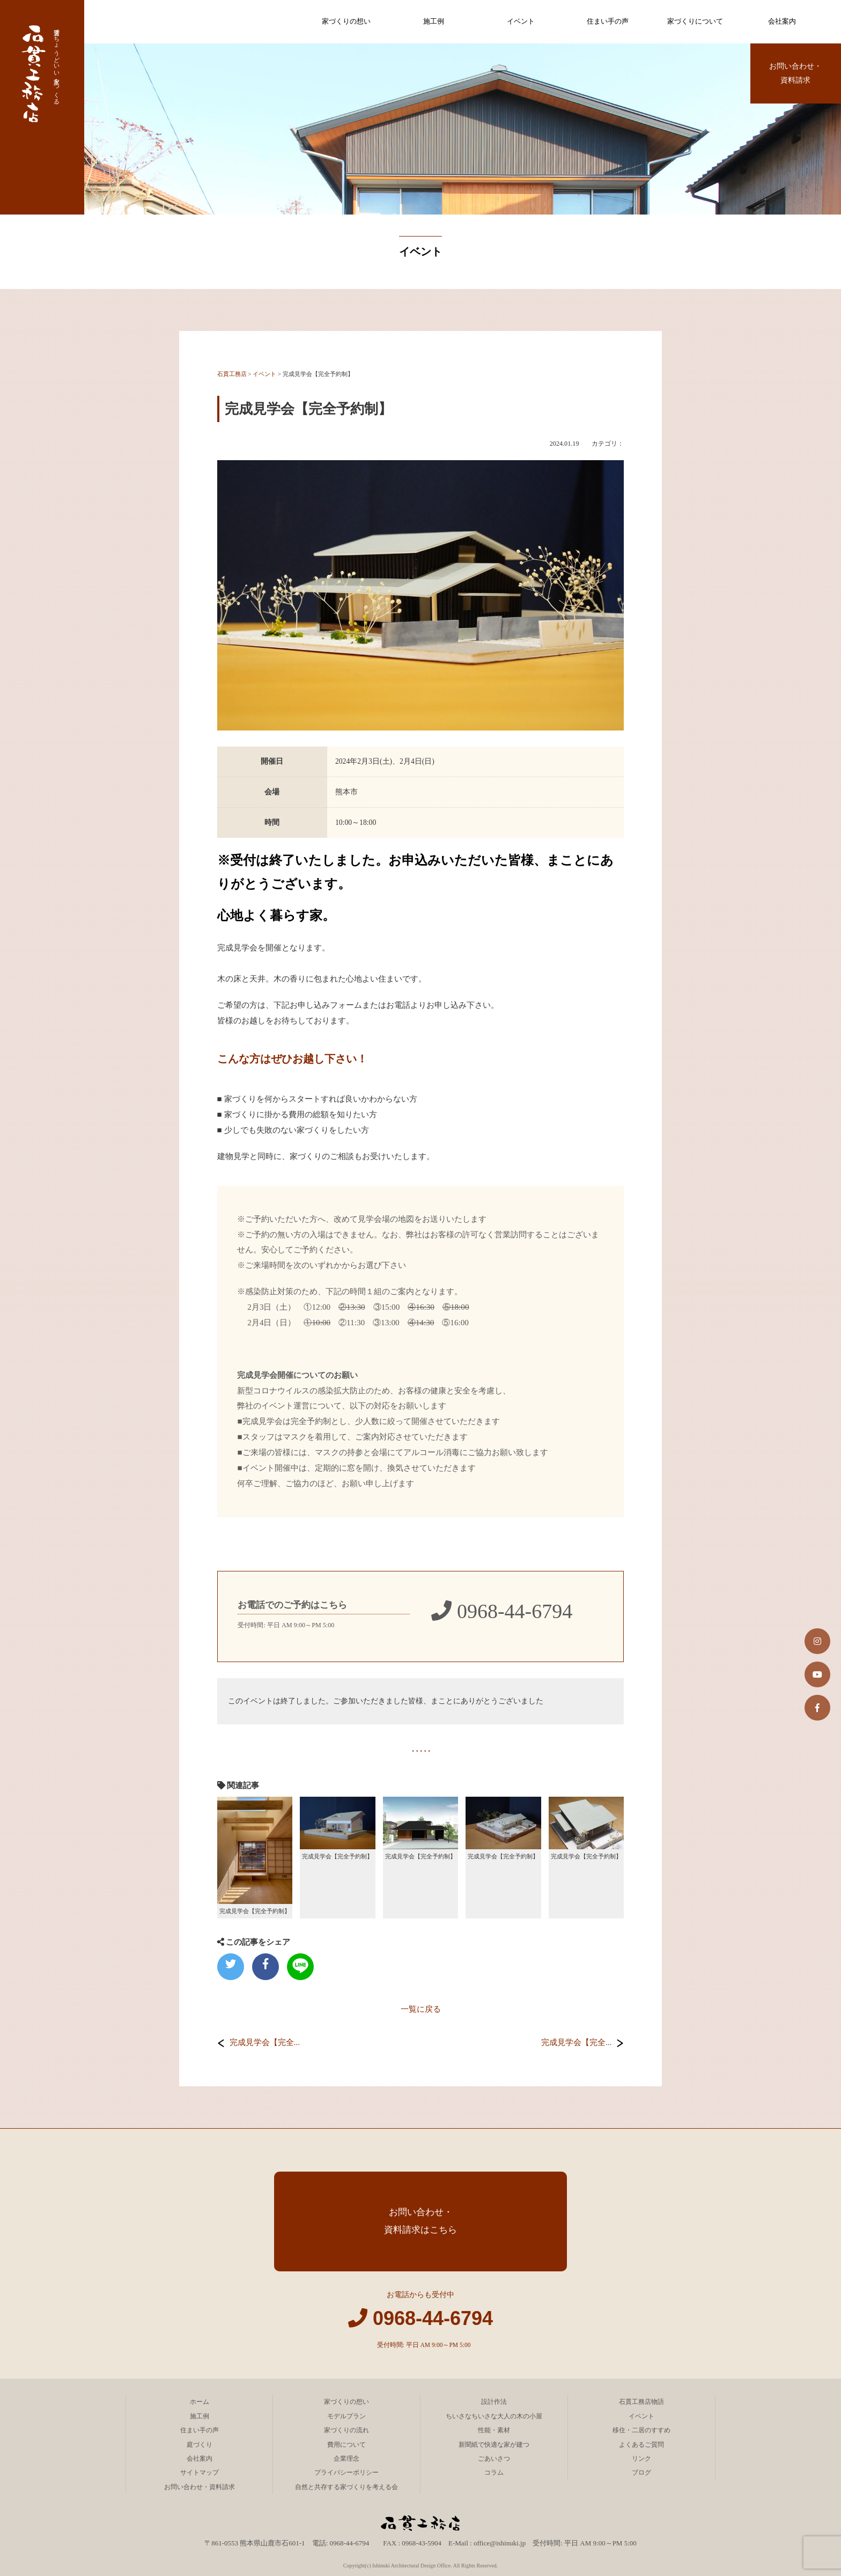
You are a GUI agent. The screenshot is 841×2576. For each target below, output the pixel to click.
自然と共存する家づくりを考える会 (346, 2487)
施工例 (433, 21)
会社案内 (782, 21)
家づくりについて (695, 21)
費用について (346, 2444)
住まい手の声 (608, 21)
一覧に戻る (421, 2008)
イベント (521, 21)
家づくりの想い (346, 21)
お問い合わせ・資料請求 (795, 73)
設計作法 (494, 2401)
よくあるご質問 (641, 2444)
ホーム (199, 2401)
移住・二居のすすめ (641, 2430)
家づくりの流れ (346, 2430)
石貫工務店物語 (641, 2401)
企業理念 (346, 2458)
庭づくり (199, 2444)
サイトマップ (199, 2472)
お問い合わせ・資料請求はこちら (420, 2221)
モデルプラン (346, 2416)
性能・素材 (494, 2430)
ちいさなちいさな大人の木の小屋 (494, 2416)
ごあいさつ (494, 2458)
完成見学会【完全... (265, 2042)
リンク (641, 2458)
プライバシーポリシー (346, 2472)
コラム (494, 2472)
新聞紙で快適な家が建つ (494, 2444)
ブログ (641, 2472)
